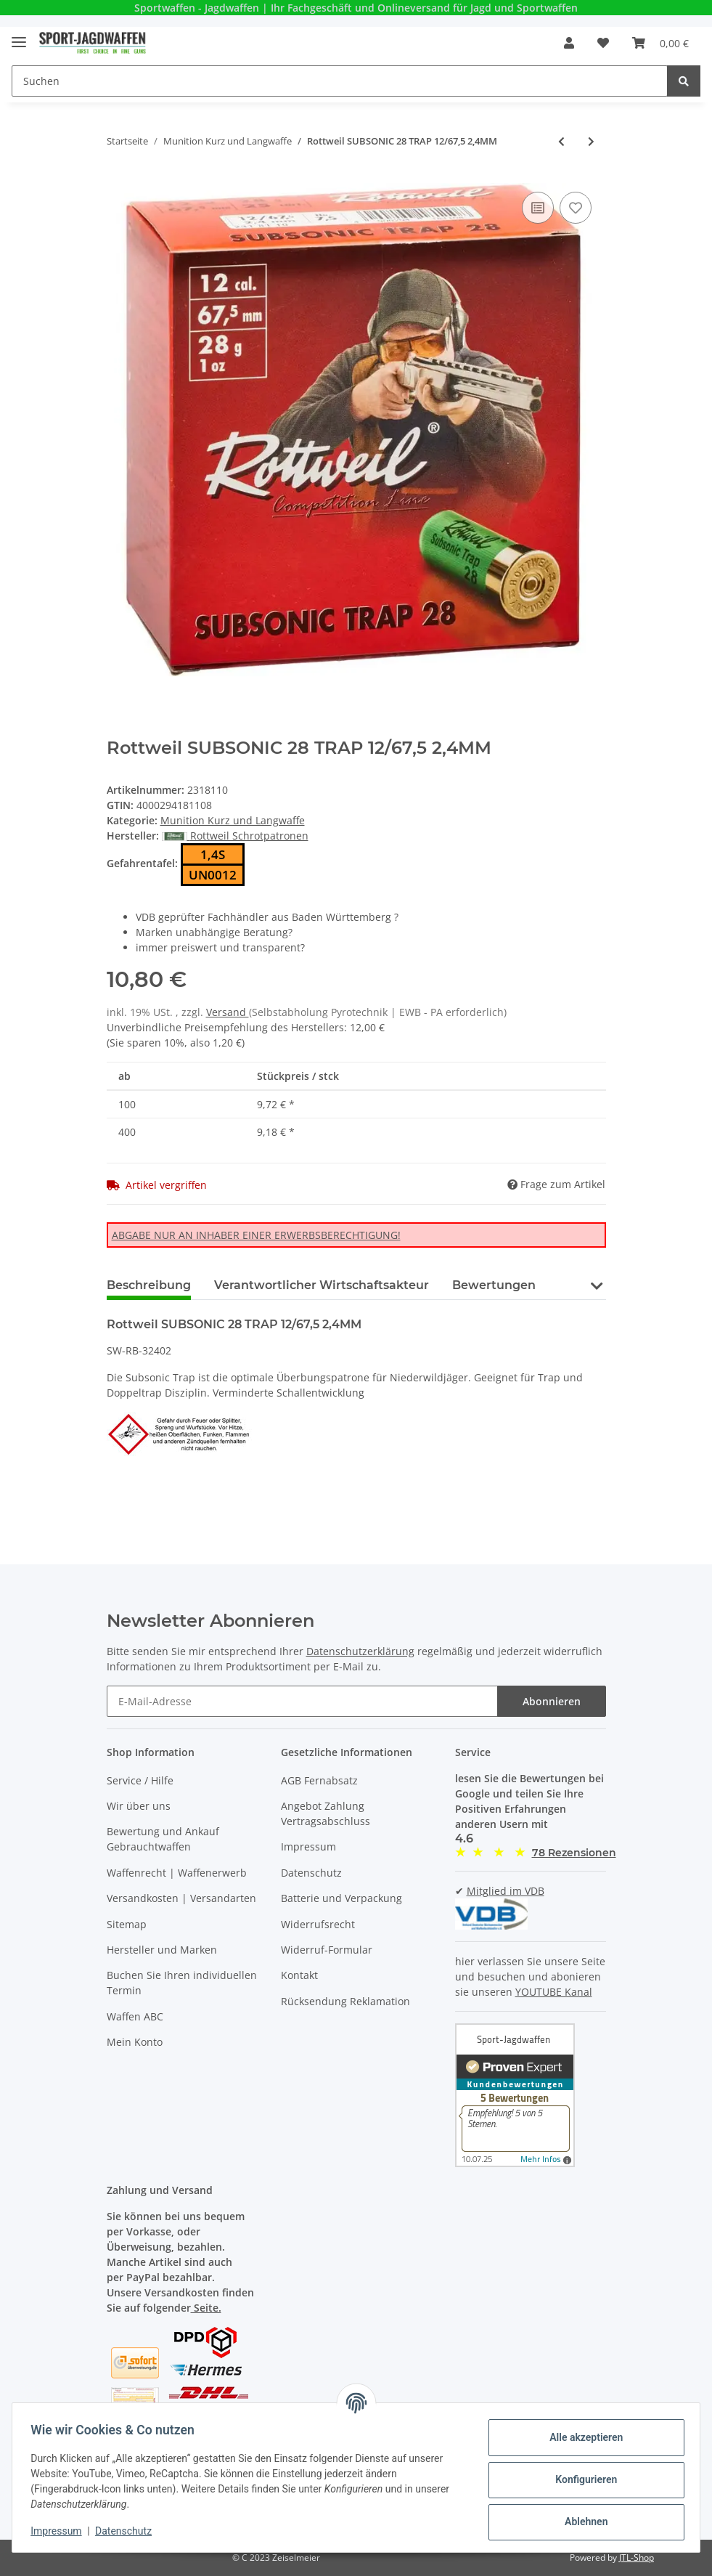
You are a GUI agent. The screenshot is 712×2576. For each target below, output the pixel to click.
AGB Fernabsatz (319, 1780)
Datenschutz (311, 1873)
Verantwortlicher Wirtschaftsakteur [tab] (321, 1285)
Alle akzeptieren (581, 2437)
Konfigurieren (581, 2479)
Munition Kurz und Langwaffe (232, 820)
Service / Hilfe (140, 1780)
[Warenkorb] (660, 42)
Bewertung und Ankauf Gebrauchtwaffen (163, 1838)
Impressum (308, 1846)
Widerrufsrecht (318, 1924)
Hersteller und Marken (162, 1950)
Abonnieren (552, 1701)
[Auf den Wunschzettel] (576, 208)
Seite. (206, 2308)
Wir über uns (139, 1806)
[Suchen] (340, 81)
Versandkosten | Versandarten (181, 1898)
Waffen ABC (135, 2016)
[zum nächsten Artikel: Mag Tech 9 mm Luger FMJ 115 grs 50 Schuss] (591, 141)
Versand (227, 1012)
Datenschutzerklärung (360, 1651)
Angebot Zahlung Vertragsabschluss (325, 1813)
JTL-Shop (636, 2557)
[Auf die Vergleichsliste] (538, 208)
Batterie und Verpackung (341, 1898)
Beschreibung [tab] (149, 1285)
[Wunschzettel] (603, 42)
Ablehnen (581, 2521)
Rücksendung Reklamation (345, 2001)
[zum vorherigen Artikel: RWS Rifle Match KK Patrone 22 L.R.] (561, 141)
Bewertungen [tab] (494, 1285)
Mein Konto (135, 2042)
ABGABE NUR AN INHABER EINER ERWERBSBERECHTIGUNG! (256, 1235)
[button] (569, 42)
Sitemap (127, 1924)
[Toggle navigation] (19, 36)
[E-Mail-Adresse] (302, 1701)
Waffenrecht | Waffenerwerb (177, 1873)
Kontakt (299, 1975)
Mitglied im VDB (505, 1891)
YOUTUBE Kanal (553, 1992)
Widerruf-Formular (326, 1950)
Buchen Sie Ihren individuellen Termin (182, 1982)
